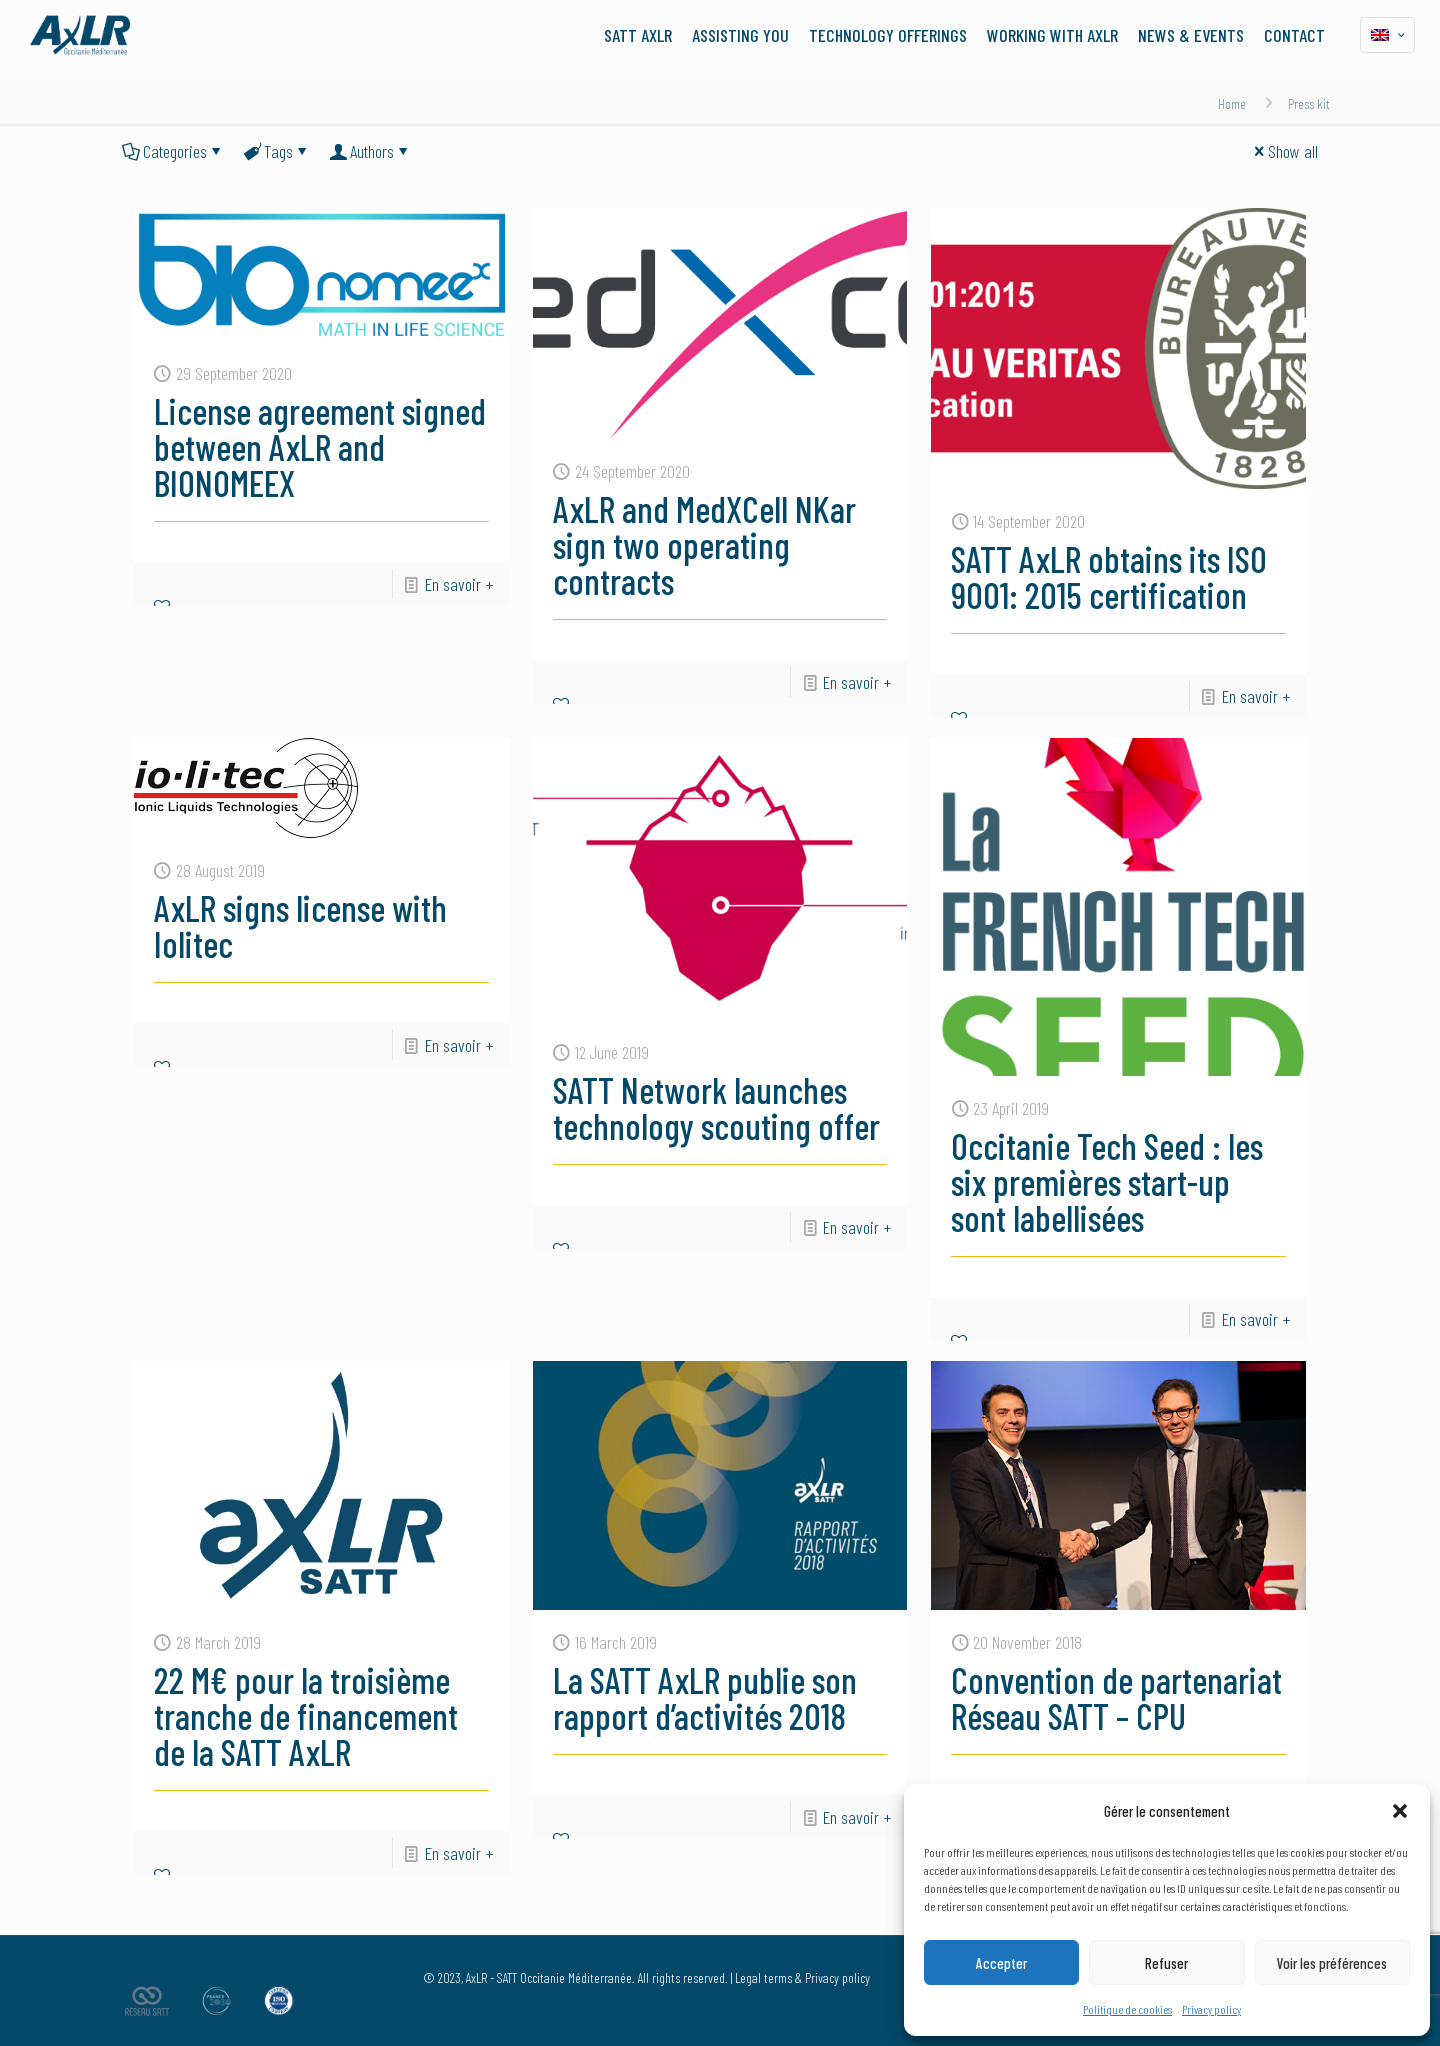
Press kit (1309, 103)
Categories (173, 151)
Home (1232, 103)
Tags (277, 151)
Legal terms (763, 1977)
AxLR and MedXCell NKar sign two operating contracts (704, 544)
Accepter (1001, 1963)
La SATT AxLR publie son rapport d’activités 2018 (705, 1697)
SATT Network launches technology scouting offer (716, 1107)
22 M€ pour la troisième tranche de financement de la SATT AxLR (306, 1715)
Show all (1284, 151)
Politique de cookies (1127, 2009)
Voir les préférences (1332, 1963)
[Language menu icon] (1387, 35)
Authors (370, 151)
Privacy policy (1211, 2009)
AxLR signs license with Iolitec (300, 925)
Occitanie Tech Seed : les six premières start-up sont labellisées (1107, 1181)
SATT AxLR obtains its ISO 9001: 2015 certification (1109, 576)
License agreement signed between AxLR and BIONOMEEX (320, 446)
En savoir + (459, 584)
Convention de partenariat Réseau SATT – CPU (1116, 1697)
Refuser (1166, 1963)
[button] (1400, 1811)
